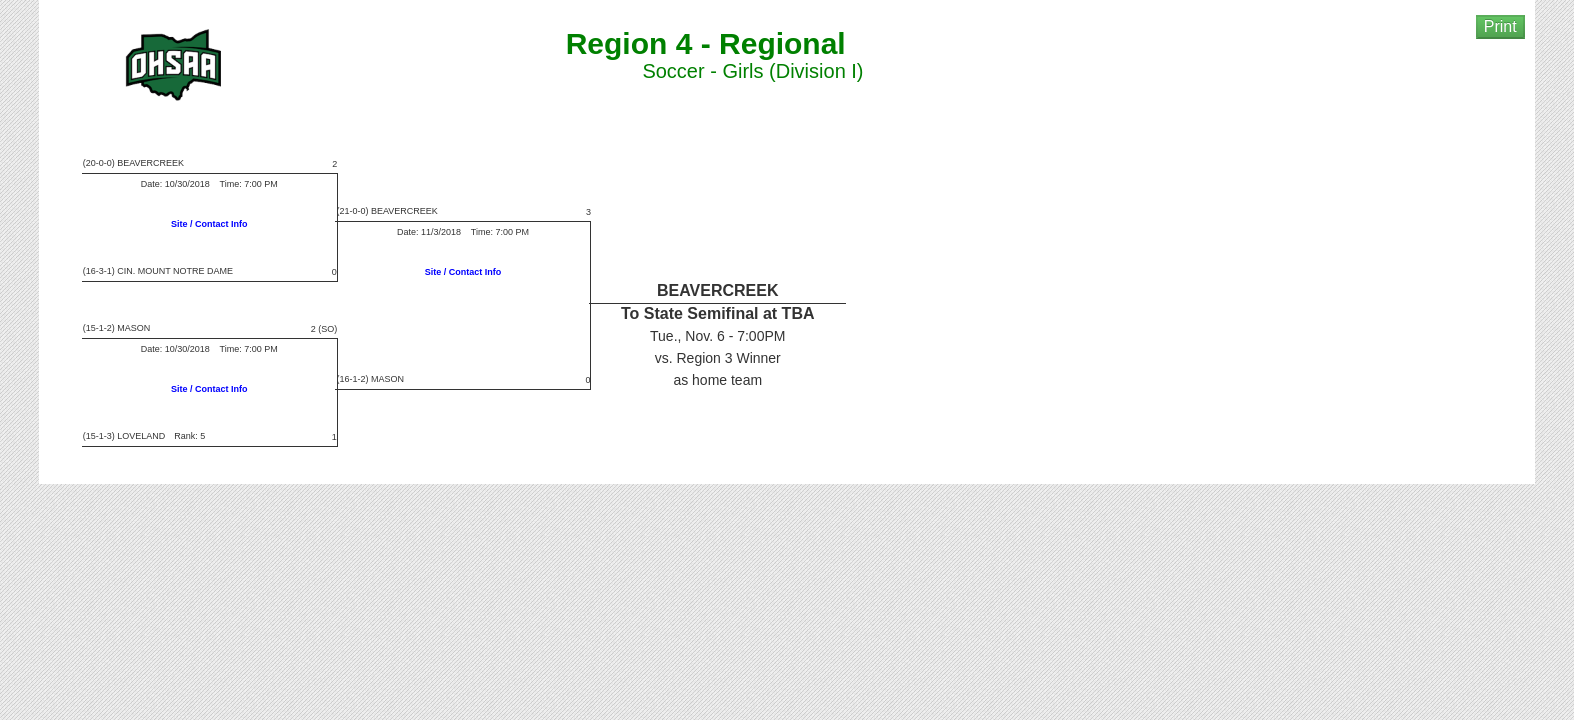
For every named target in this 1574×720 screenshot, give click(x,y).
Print (1500, 26)
